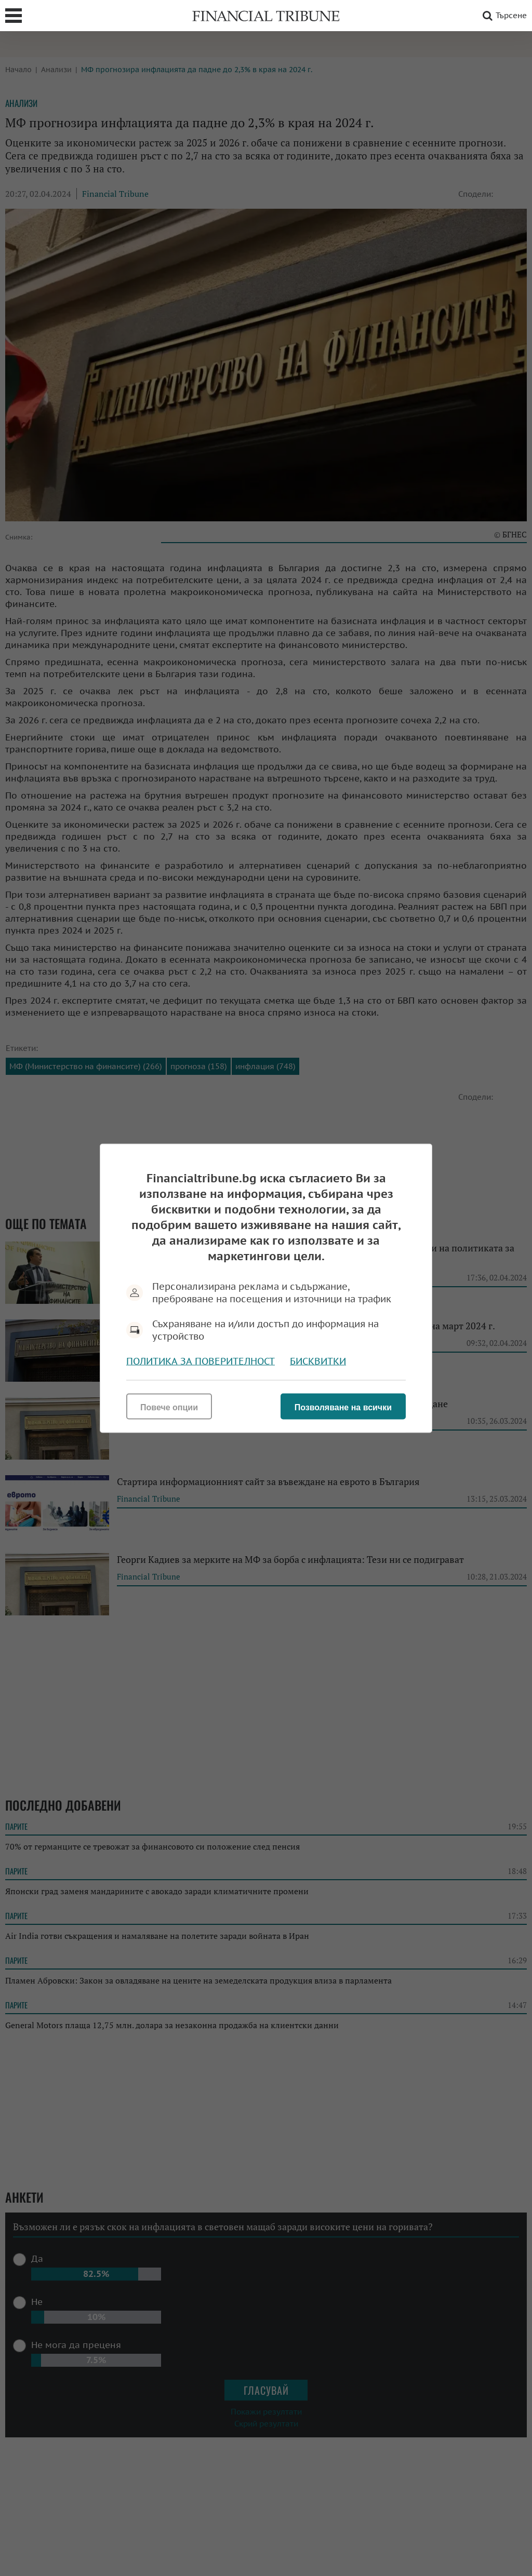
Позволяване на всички (343, 1406)
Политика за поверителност (200, 1361)
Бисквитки (318, 1361)
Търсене (503, 15)
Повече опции (169, 1406)
